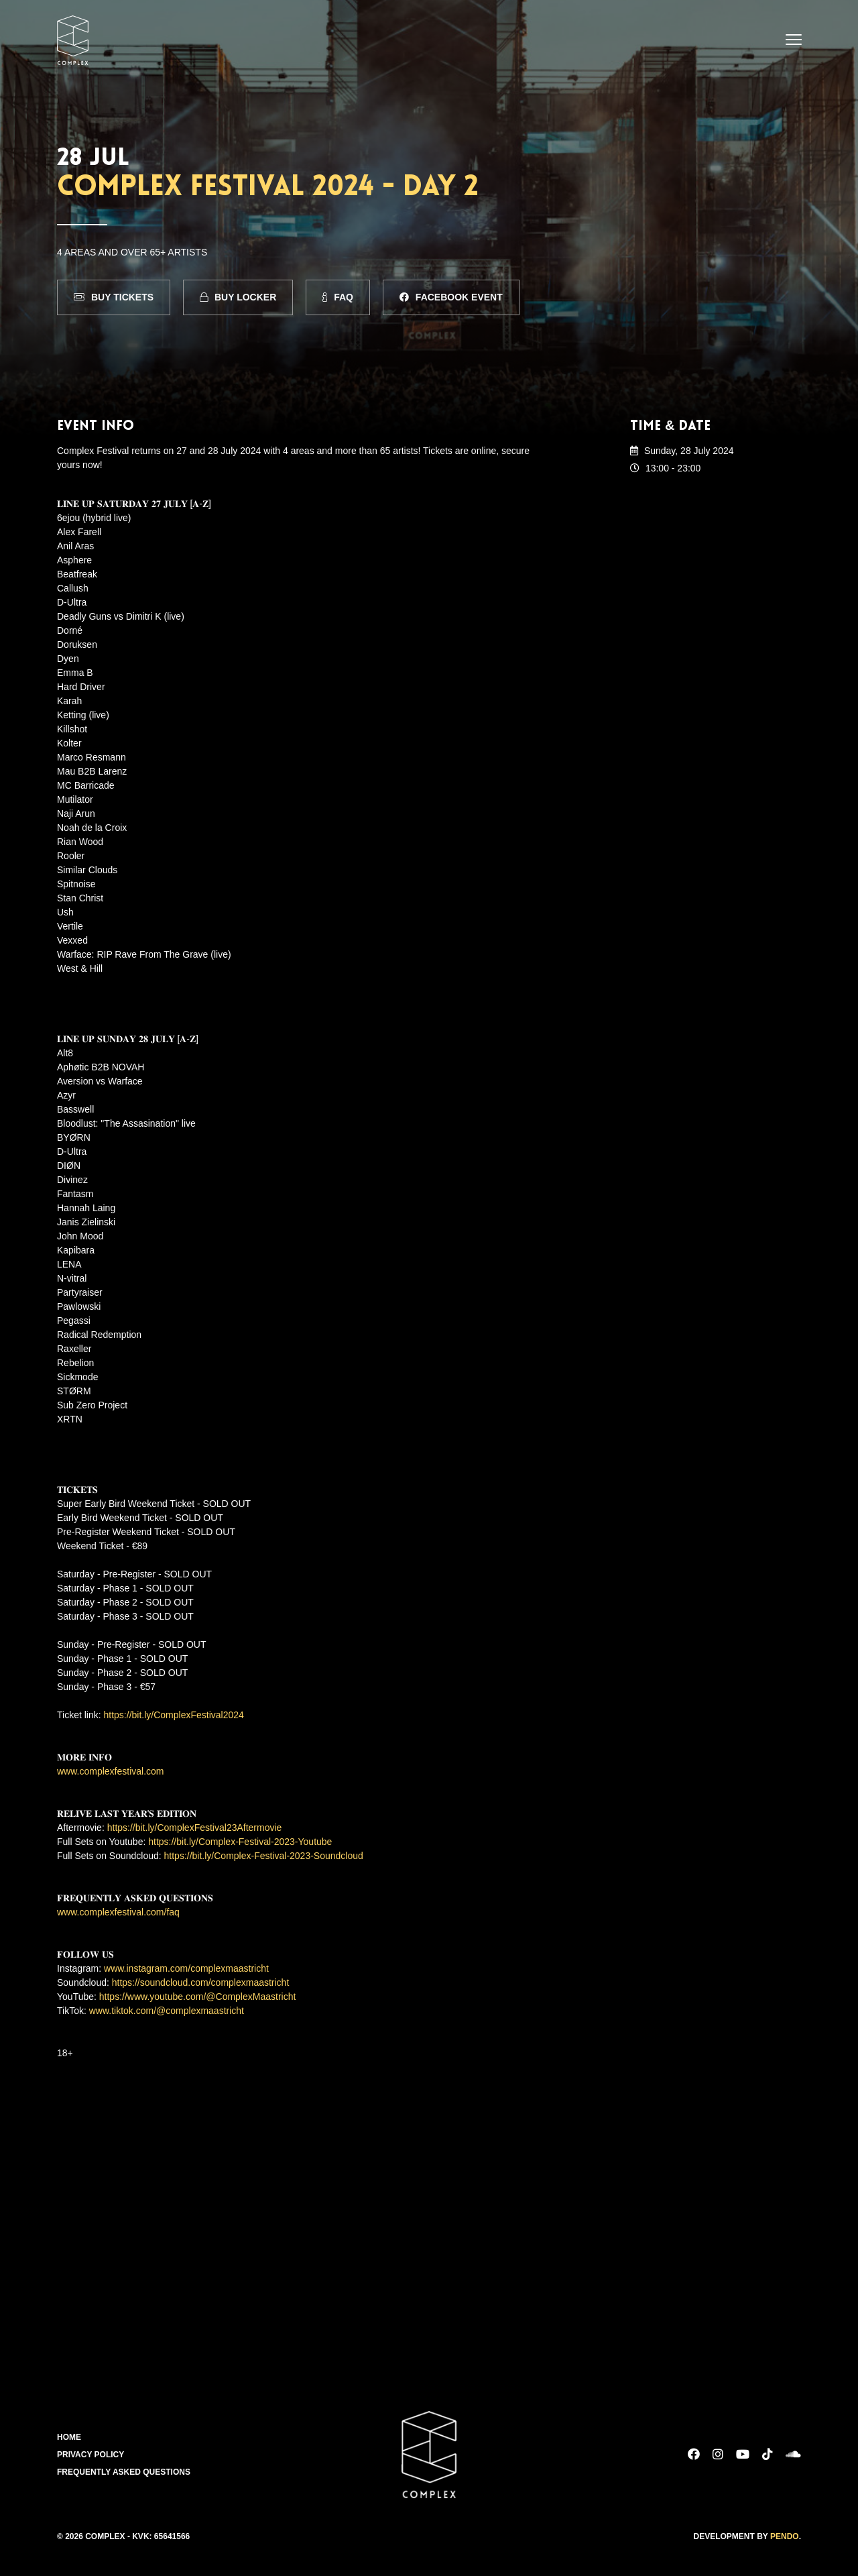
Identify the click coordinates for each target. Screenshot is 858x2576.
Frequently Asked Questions (123, 2472)
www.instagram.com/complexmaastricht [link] (186, 1968)
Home (69, 2437)
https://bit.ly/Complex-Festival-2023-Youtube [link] (240, 1841)
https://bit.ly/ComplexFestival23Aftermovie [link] (194, 1827)
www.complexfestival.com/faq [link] (118, 1912)
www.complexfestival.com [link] (110, 1771)
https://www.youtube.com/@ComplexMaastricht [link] (197, 1996)
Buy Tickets (114, 297)
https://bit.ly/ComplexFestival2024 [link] (174, 1715)
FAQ (337, 297)
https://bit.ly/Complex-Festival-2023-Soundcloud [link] (263, 1855)
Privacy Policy (90, 2454)
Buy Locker (238, 297)
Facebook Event (451, 297)
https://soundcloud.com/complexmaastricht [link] (201, 1982)
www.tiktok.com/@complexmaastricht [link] (166, 2010)
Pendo (784, 2536)
